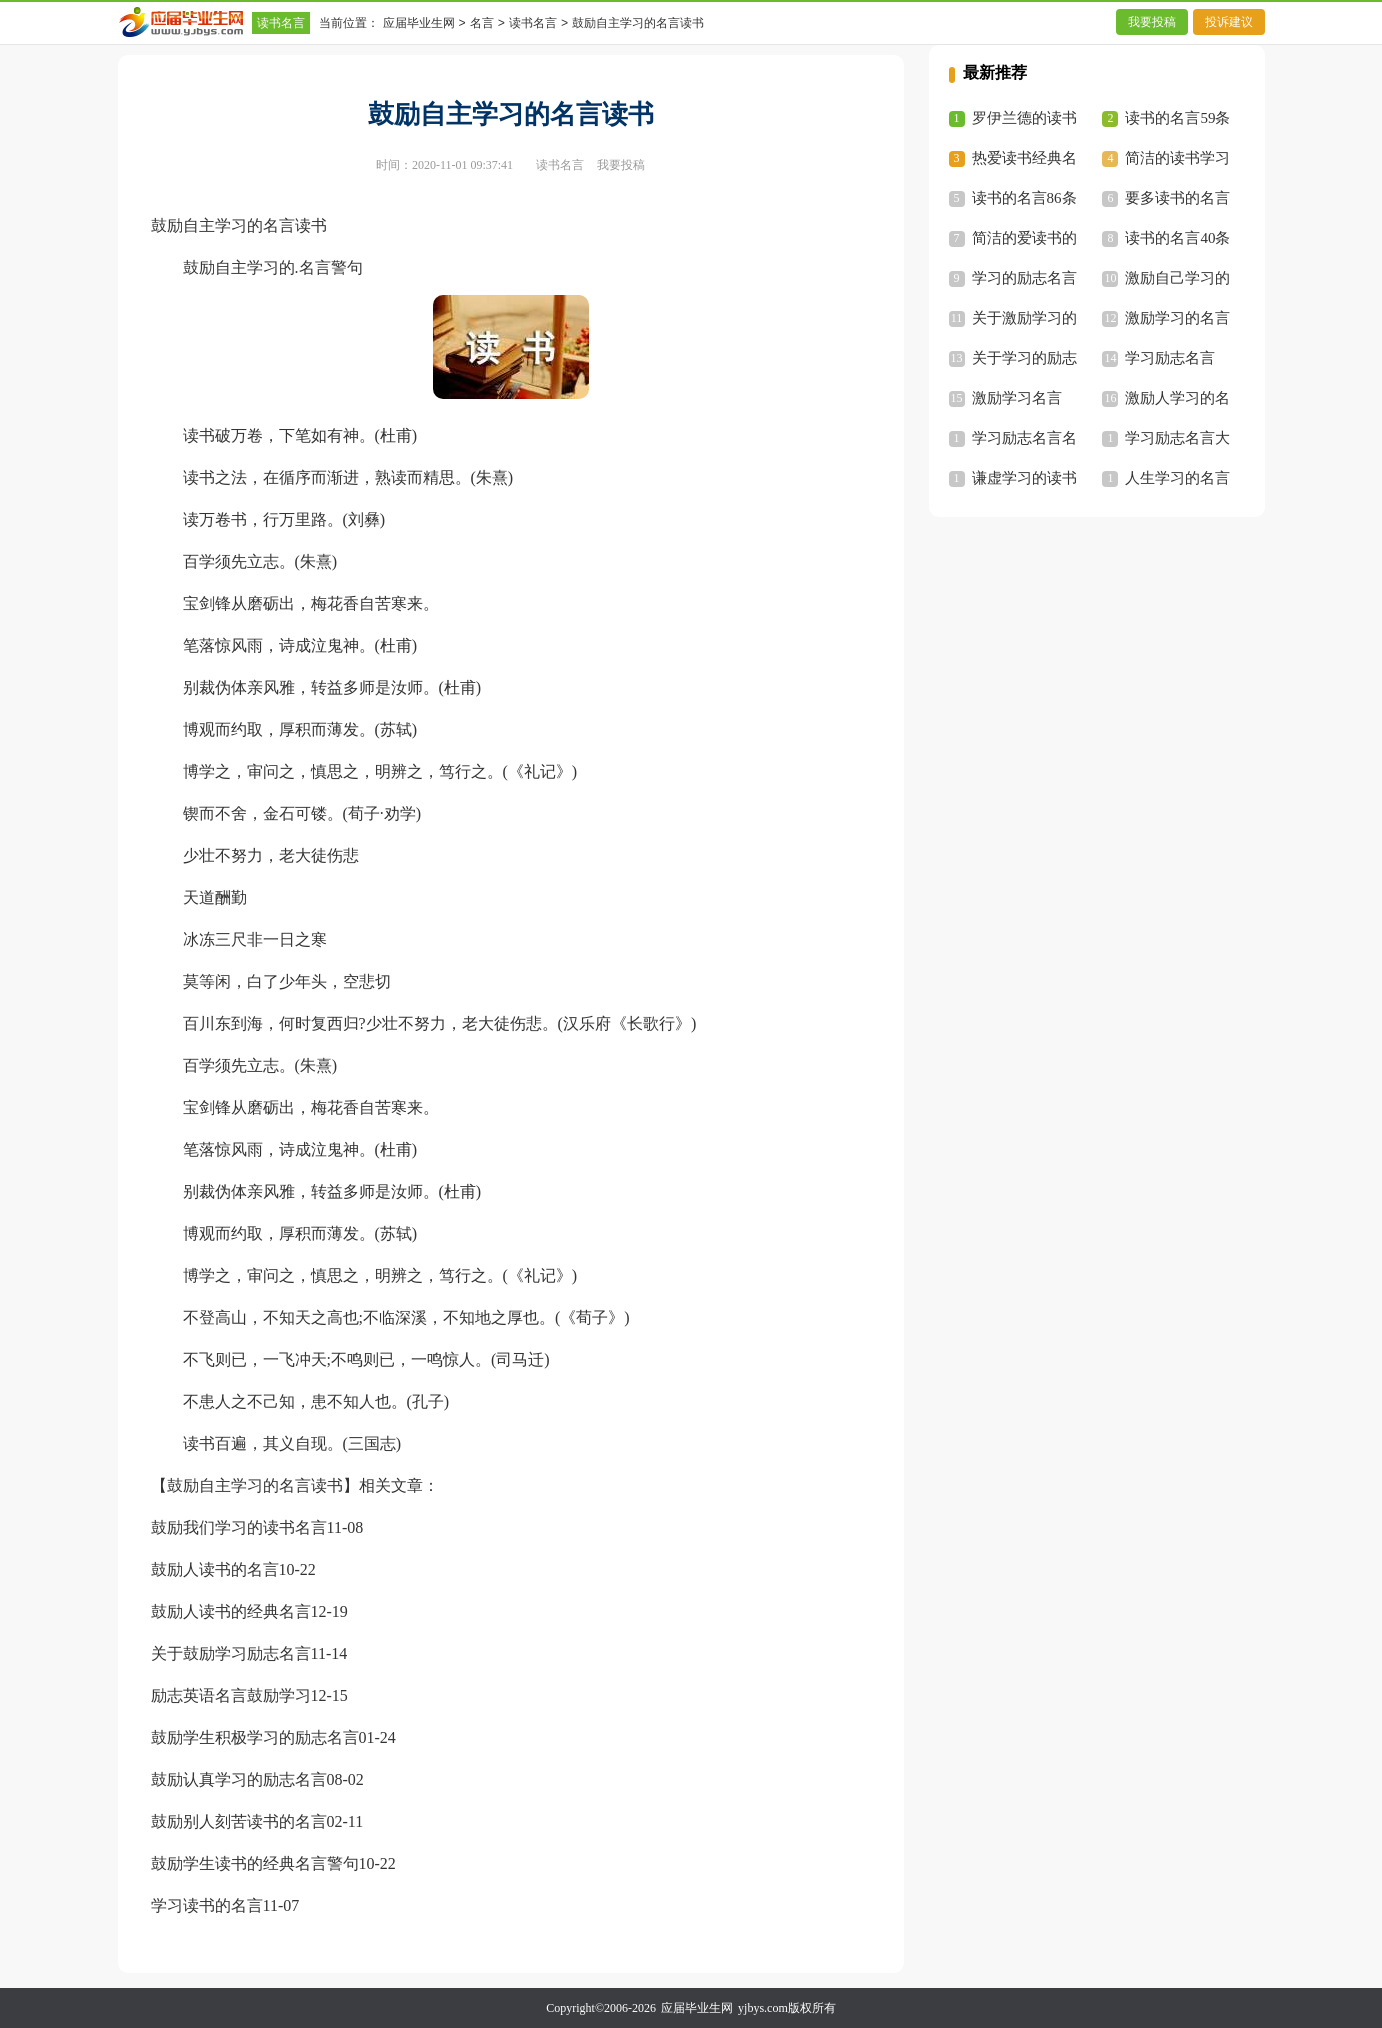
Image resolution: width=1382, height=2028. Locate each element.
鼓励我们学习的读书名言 (239, 1527)
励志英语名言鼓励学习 (231, 1695)
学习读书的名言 (207, 1905)
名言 (482, 23)
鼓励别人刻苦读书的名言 (239, 1821)
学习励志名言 (1170, 358)
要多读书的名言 (1177, 198)
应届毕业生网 (419, 23)
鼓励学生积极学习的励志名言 (255, 1737)
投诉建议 (1229, 22)
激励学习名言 (1017, 398)
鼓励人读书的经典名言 (231, 1611)
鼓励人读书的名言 (215, 1569)
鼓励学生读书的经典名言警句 (255, 1863)
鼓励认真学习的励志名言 (239, 1779)
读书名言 (281, 23)
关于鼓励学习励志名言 (231, 1653)
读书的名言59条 (1177, 118)
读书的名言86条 (1024, 198)
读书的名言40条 (1177, 238)
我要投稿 (1152, 22)
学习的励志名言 (1024, 278)
